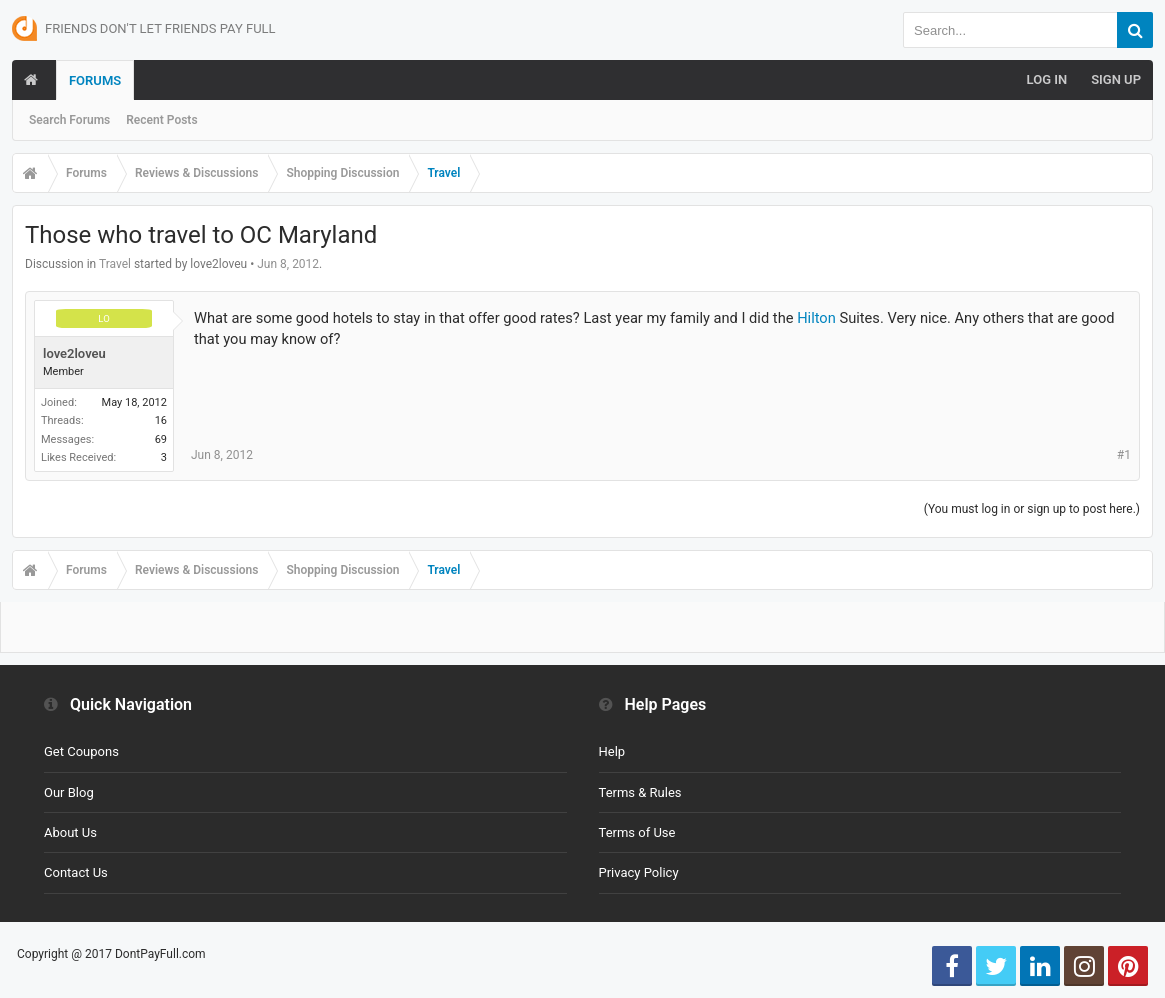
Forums (95, 80)
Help (612, 751)
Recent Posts (161, 120)
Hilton (816, 318)
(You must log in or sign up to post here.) (1032, 509)
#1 (1124, 455)
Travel (115, 264)
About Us (70, 832)
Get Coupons (81, 751)
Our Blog (69, 792)
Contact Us (76, 872)
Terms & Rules (640, 792)
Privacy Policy (639, 872)
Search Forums (69, 120)
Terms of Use (637, 832)
